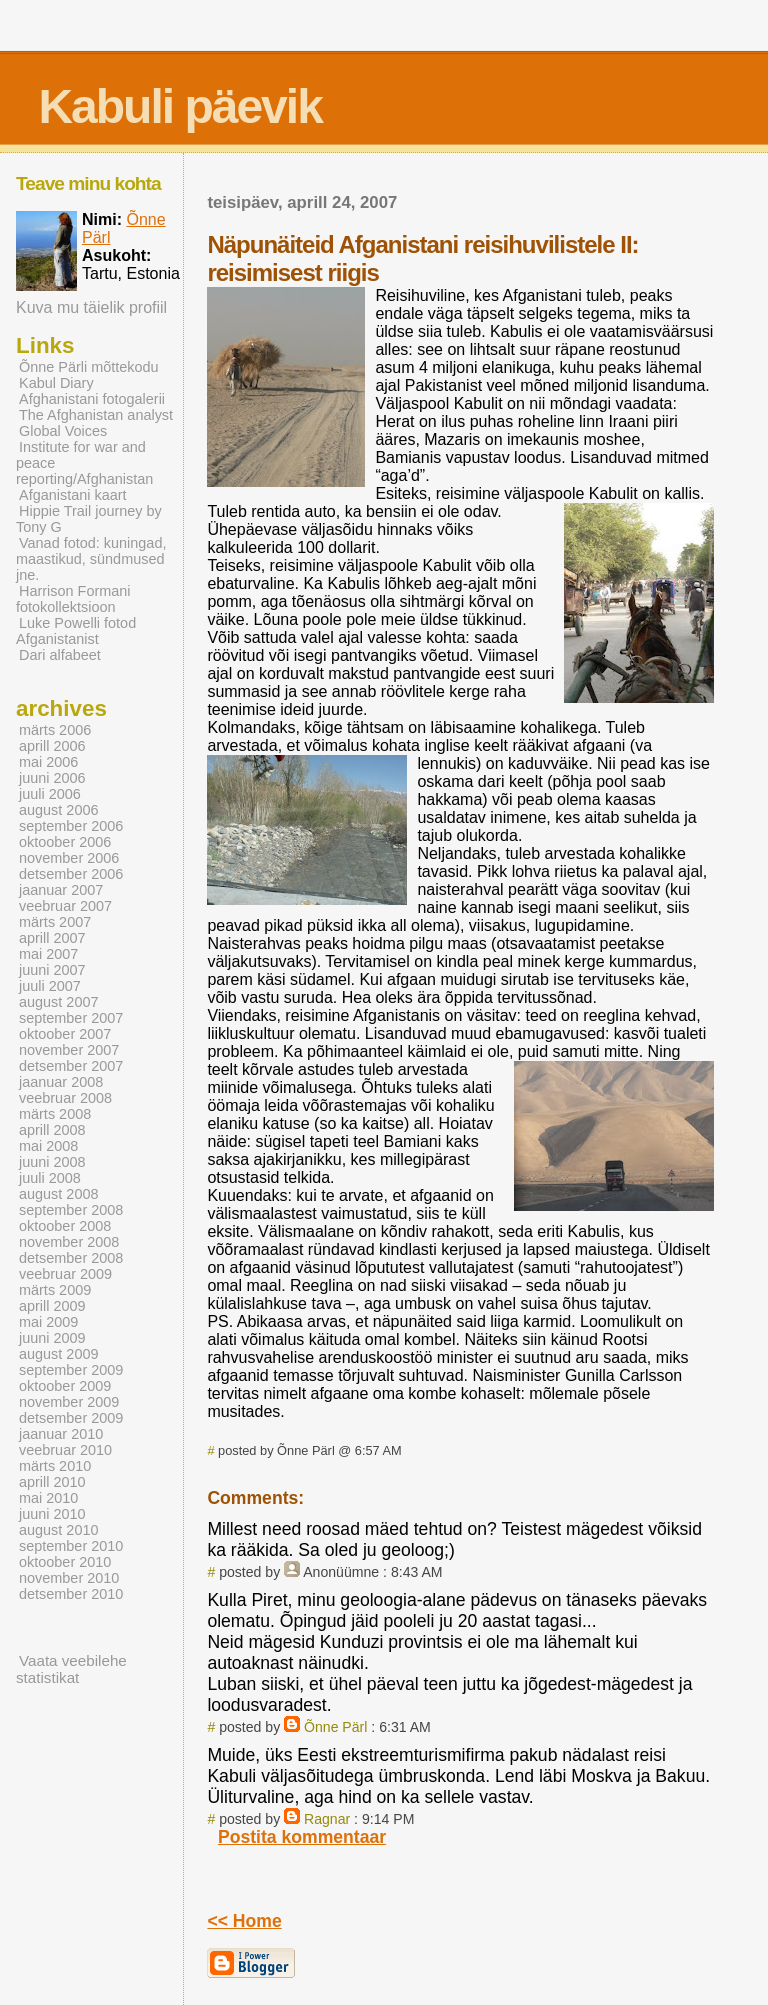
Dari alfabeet (60, 655)
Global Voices (63, 431)
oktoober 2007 (65, 1034)
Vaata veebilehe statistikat (71, 1669)
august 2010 (58, 1530)
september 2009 (71, 1370)
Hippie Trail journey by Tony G (89, 519)
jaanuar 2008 (61, 1082)
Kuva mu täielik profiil (91, 307)
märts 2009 (55, 1290)
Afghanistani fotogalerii (92, 399)
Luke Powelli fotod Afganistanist (76, 631)
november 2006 (69, 858)
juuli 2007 (50, 986)
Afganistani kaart (73, 495)
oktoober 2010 (65, 1562)
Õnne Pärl (335, 1727)
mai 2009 (48, 1322)
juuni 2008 (52, 1162)
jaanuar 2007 (61, 890)
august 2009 (58, 1354)
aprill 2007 (52, 938)
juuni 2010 (52, 1514)
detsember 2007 (71, 1066)
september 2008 (71, 1210)
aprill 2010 (52, 1482)
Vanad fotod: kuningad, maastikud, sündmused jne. (91, 559)
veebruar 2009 (65, 1274)
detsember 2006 (71, 874)
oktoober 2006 (65, 842)
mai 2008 (48, 1146)
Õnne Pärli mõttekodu (89, 367)
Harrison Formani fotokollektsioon (73, 599)
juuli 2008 (50, 1178)
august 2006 (58, 810)
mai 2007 (48, 954)
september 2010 (71, 1546)
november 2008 (69, 1242)
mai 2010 (48, 1498)
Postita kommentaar (302, 1837)
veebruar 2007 (65, 906)
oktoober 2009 (65, 1386)
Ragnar (327, 1819)
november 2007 (69, 1050)
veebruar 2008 (65, 1098)
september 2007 (71, 1018)
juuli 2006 (50, 794)
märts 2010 (55, 1466)
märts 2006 (55, 730)
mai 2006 (48, 762)
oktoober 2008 (65, 1226)
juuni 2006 (52, 778)
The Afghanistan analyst (96, 415)
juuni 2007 (52, 970)
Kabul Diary (56, 383)
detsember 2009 (71, 1418)
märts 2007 (55, 922)
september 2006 (71, 826)
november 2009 (69, 1402)
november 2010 (69, 1578)
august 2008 (58, 1194)
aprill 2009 (52, 1306)
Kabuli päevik (179, 106)
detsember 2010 (71, 1594)
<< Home (244, 1921)
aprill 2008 (52, 1130)
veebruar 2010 (65, 1450)
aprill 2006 (52, 746)
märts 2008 (55, 1114)
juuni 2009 (52, 1338)
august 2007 (58, 1002)
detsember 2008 (71, 1258)
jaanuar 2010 (61, 1434)
